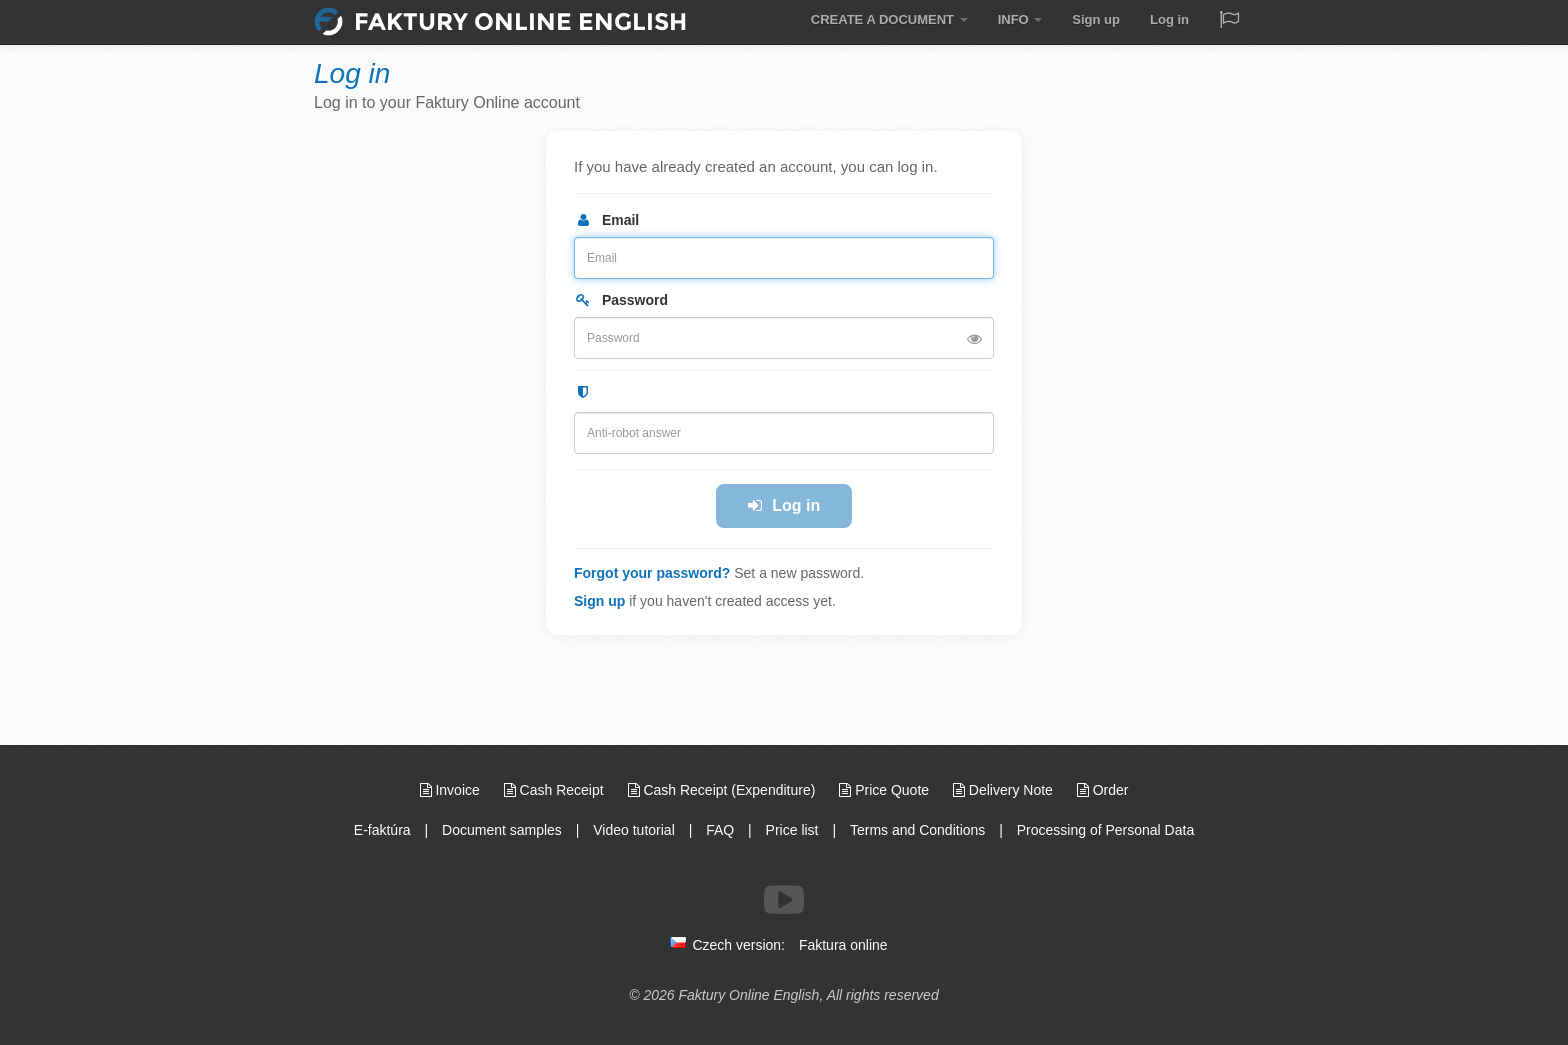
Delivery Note (1005, 790)
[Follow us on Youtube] (784, 900)
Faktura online (843, 945)
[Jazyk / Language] (1229, 21)
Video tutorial (633, 830)
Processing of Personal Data (1105, 830)
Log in (1169, 19)
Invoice (452, 790)
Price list (792, 830)
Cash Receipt (556, 790)
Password (621, 300)
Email (606, 220)
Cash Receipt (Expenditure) (724, 790)
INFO (1020, 19)
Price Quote (886, 790)
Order (1103, 790)
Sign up (1096, 19)
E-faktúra (382, 830)
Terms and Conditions (917, 830)
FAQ (720, 830)
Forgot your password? (652, 573)
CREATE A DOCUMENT (889, 19)
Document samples (502, 830)
